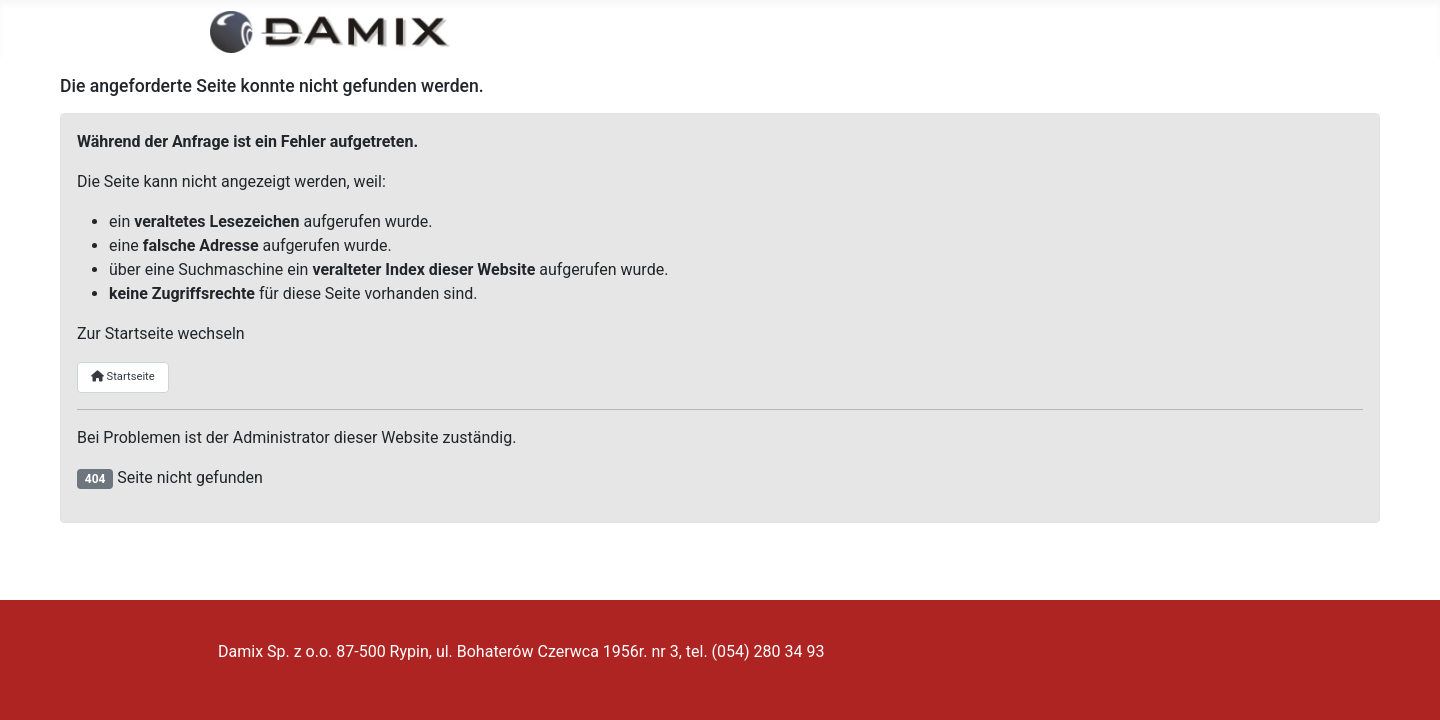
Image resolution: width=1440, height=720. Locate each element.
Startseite (123, 376)
